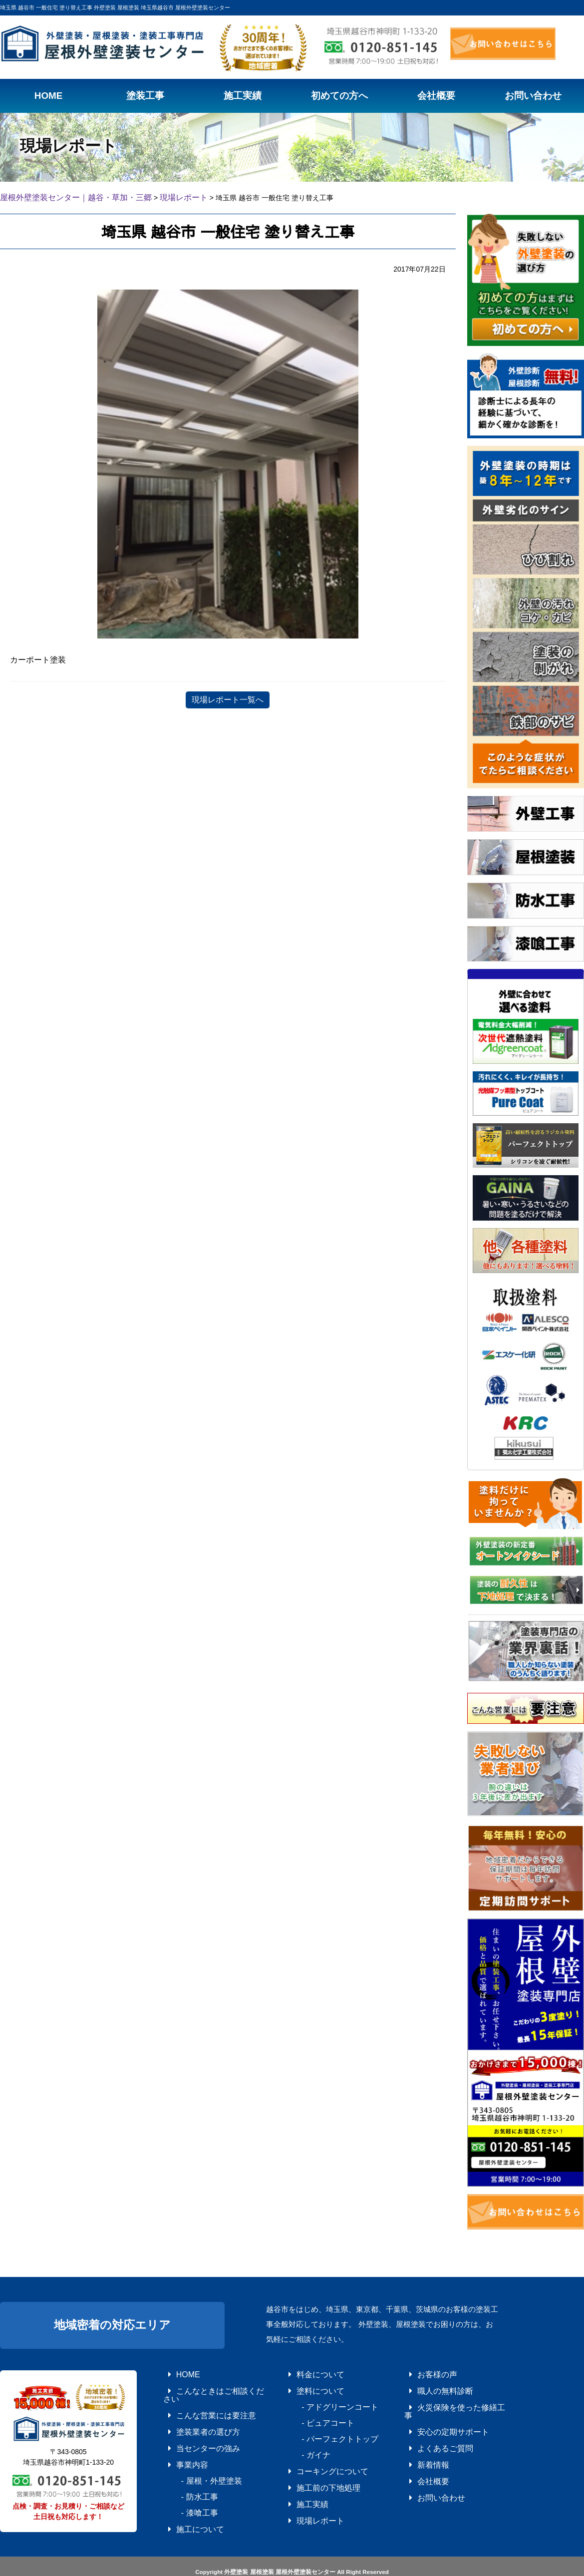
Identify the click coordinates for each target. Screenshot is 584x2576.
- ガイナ (302, 2441)
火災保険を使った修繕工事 (444, 2399)
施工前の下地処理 (311, 2469)
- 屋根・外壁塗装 (194, 2455)
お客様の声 (423, 2371)
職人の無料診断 (429, 2385)
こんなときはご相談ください (206, 2385)
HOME (176, 2371)
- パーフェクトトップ (320, 2427)
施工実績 (299, 2483)
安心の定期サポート (435, 2413)
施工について (185, 2497)
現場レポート (305, 2497)
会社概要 (420, 2455)
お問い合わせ (426, 2469)
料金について (305, 2371)
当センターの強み (191, 2427)
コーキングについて (314, 2455)
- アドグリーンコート (320, 2399)
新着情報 (420, 2441)
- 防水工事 (185, 2469)
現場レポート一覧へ (228, 698)
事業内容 (179, 2441)
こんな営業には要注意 (197, 2399)
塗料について (305, 2385)
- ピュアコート (311, 2413)
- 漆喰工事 (185, 2483)
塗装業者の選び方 (191, 2413)
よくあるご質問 (429, 2427)
